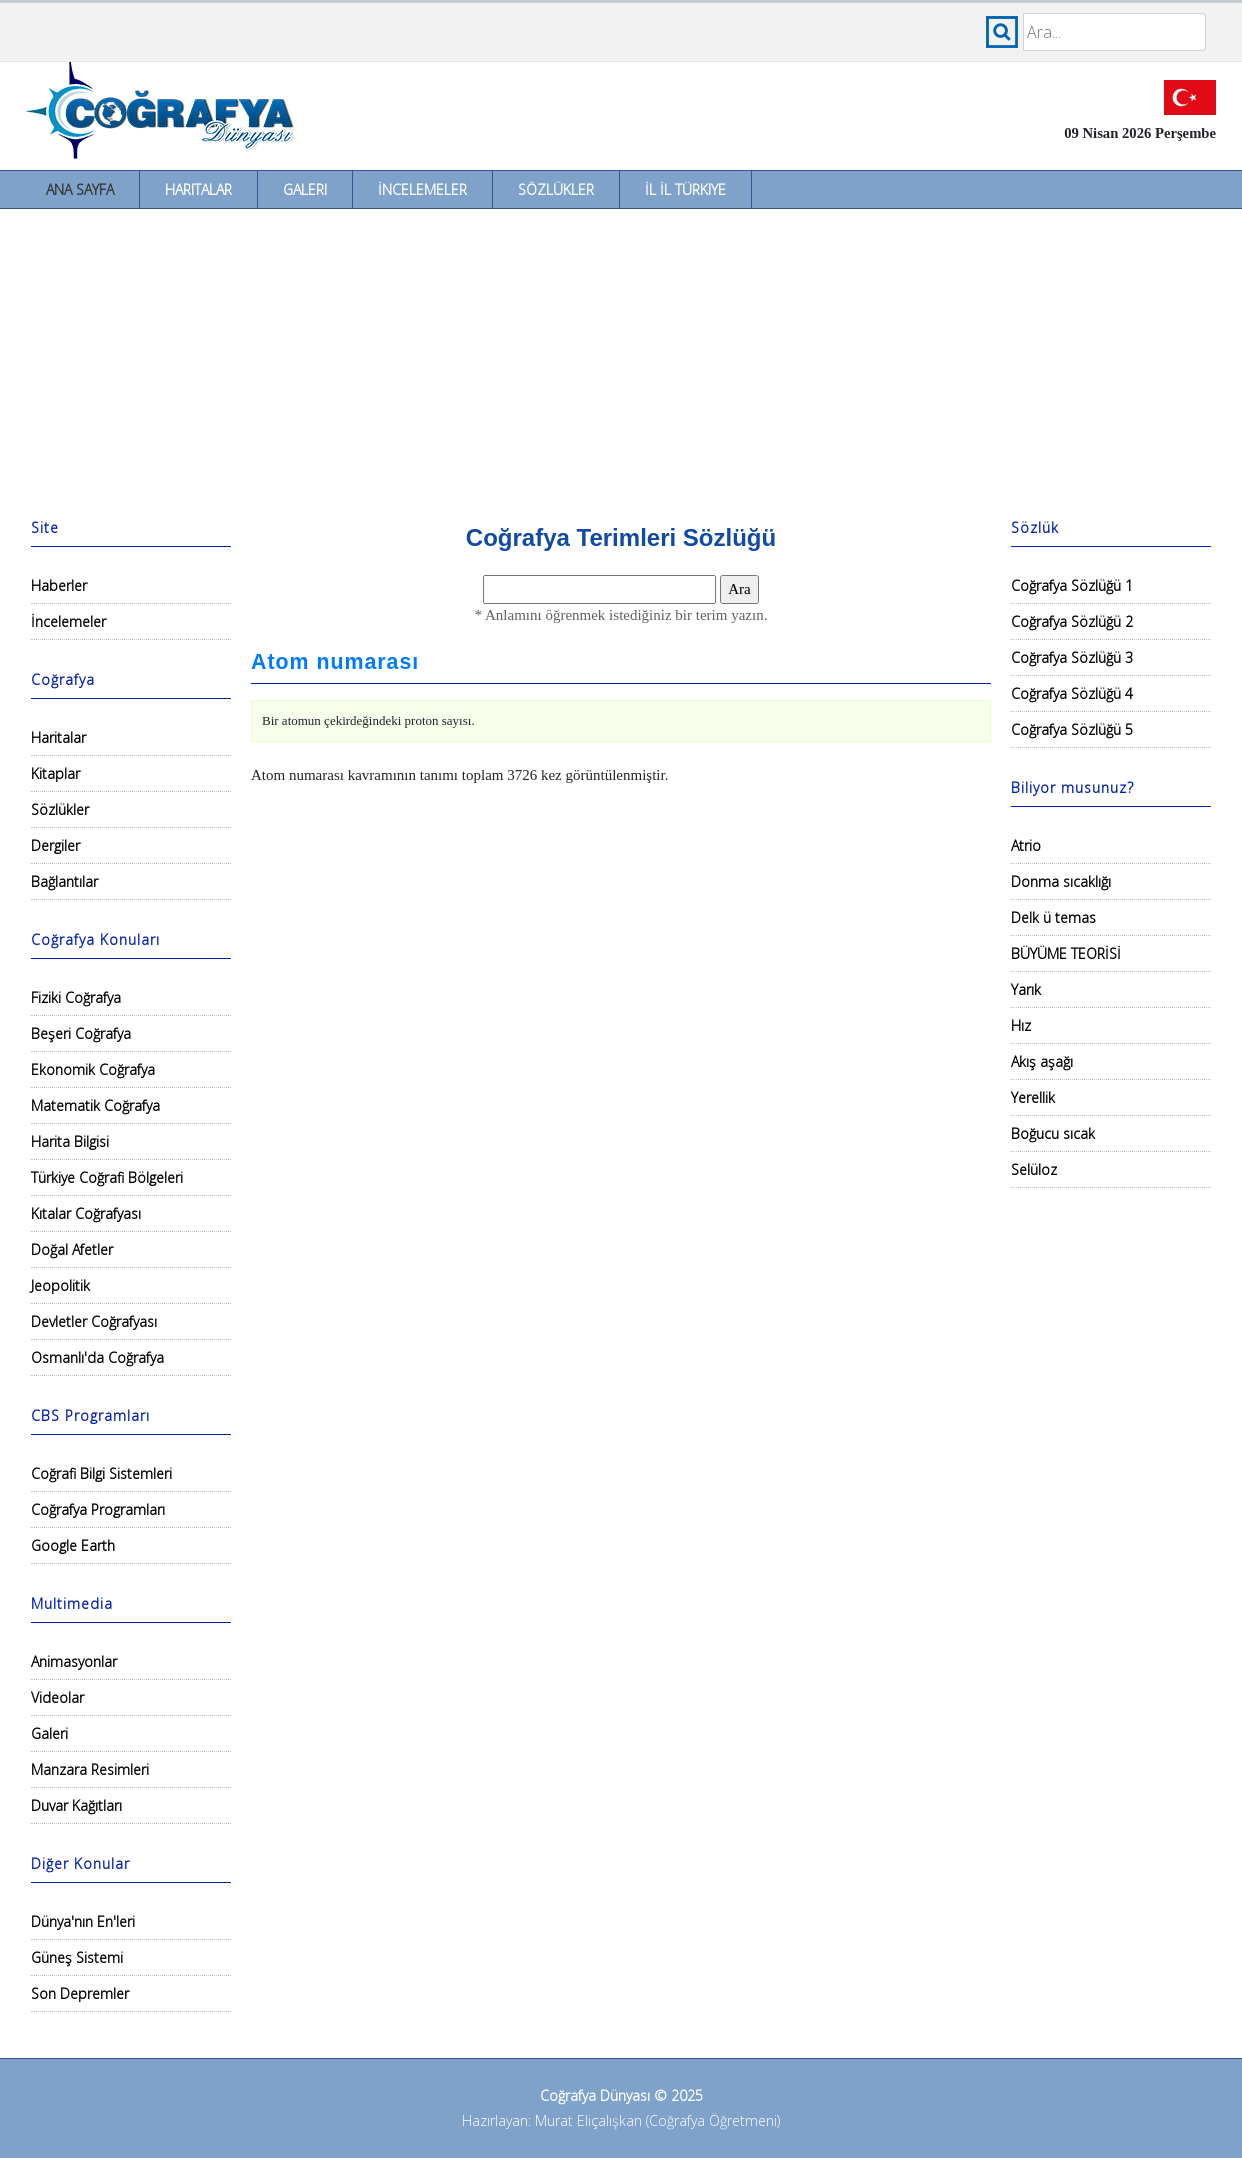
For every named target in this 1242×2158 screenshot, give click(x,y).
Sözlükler (556, 189)
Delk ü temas (1053, 917)
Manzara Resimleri (90, 1769)
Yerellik (1033, 1097)
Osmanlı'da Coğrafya (97, 1357)
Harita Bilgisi (70, 1141)
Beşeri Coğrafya (81, 1033)
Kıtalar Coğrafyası (86, 1213)
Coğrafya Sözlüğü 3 (1072, 657)
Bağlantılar (64, 881)
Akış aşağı (1042, 1061)
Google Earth (73, 1545)
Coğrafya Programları (98, 1509)
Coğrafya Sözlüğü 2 (1072, 621)
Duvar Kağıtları (76, 1805)
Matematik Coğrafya (95, 1105)
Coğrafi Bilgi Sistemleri (101, 1473)
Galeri (305, 189)
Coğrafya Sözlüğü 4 (1072, 693)
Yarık (1026, 989)
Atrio (1026, 845)
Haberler (59, 585)
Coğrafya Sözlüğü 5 (1072, 729)
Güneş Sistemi (77, 1957)
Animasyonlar (74, 1661)
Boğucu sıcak (1053, 1133)
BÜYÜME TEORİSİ (1066, 953)
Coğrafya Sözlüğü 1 (1072, 585)
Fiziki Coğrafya (76, 997)
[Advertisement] (621, 359)
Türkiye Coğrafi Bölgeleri (107, 1177)
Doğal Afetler (72, 1249)
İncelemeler (422, 189)
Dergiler (55, 845)
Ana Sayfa (80, 189)
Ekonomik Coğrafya (93, 1069)
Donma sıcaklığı (1061, 881)
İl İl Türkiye (685, 189)
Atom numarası (335, 662)
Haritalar (198, 189)
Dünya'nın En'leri (83, 1921)
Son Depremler (80, 1993)
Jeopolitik (60, 1285)
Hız (1021, 1025)
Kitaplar (55, 773)
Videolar (57, 1697)
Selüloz (1034, 1169)
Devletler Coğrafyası (94, 1321)
